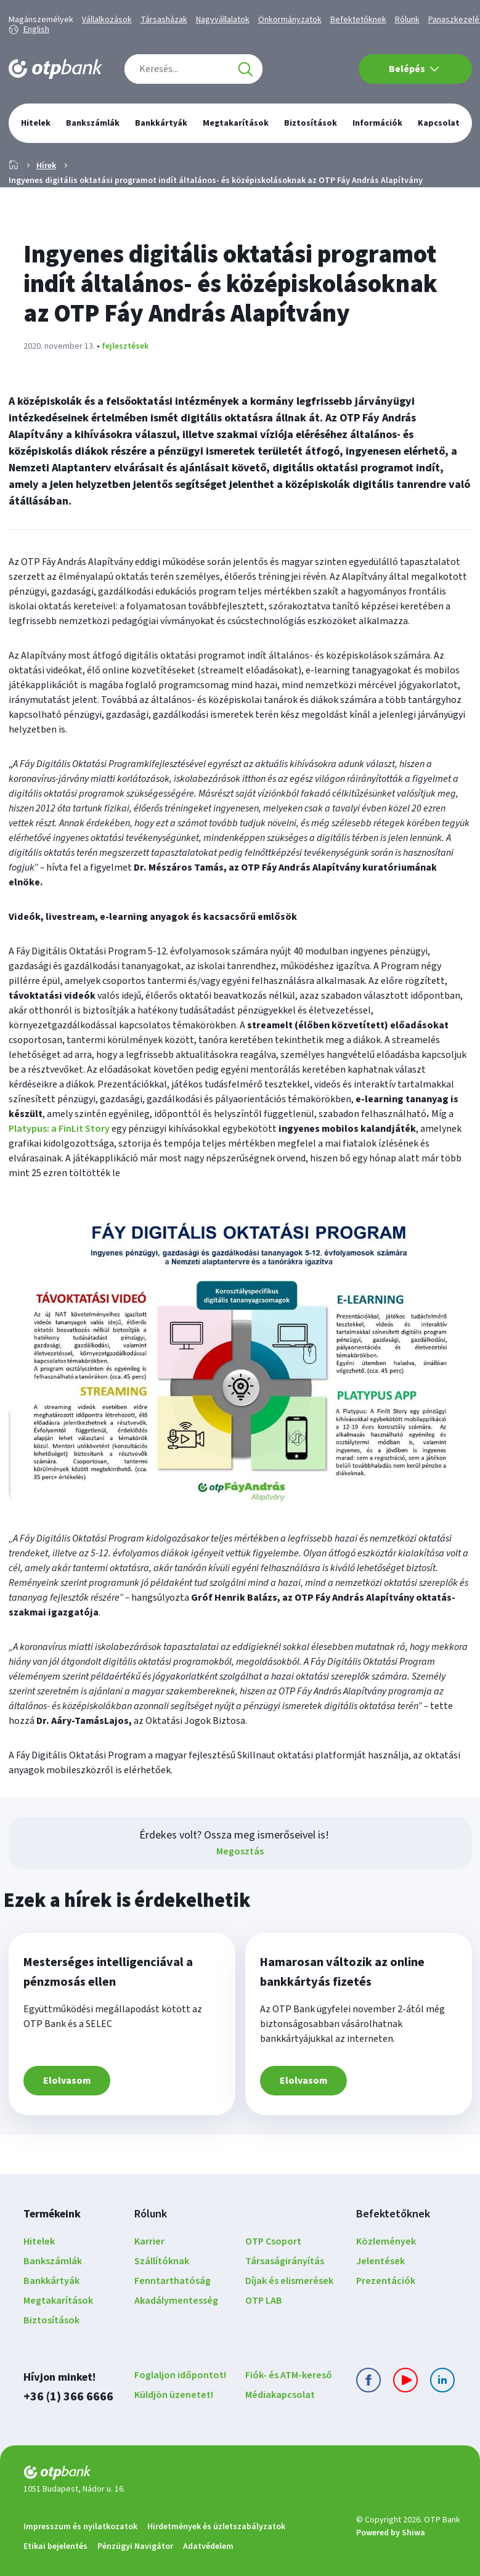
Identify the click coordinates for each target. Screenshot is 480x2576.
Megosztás (240, 1851)
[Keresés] (245, 69)
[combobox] (193, 69)
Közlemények (386, 2241)
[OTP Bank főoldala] (55, 69)
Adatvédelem (208, 2546)
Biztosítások (51, 2320)
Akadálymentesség (176, 2300)
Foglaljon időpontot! (180, 2375)
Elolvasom (67, 2080)
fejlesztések (125, 346)
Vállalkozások (107, 20)
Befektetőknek (358, 20)
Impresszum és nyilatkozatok (80, 2527)
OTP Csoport (273, 2241)
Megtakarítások (58, 2300)
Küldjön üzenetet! (173, 2395)
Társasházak (163, 20)
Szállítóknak (161, 2261)
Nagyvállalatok (223, 20)
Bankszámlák (52, 2261)
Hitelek (39, 2241)
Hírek (46, 166)
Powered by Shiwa (390, 2533)
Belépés (414, 69)
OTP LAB (263, 2300)
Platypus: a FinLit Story (59, 1129)
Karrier (149, 2241)
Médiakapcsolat (280, 2395)
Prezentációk (385, 2281)
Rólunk (407, 20)
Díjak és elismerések (289, 2281)
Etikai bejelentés (55, 2546)
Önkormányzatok (290, 20)
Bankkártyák (51, 2281)
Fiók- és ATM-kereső (288, 2375)
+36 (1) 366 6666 (68, 2396)
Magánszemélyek (41, 20)
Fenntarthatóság (172, 2281)
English (36, 30)
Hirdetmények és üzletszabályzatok (216, 2527)
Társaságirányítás (284, 2261)
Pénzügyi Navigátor (135, 2546)
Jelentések (380, 2261)
